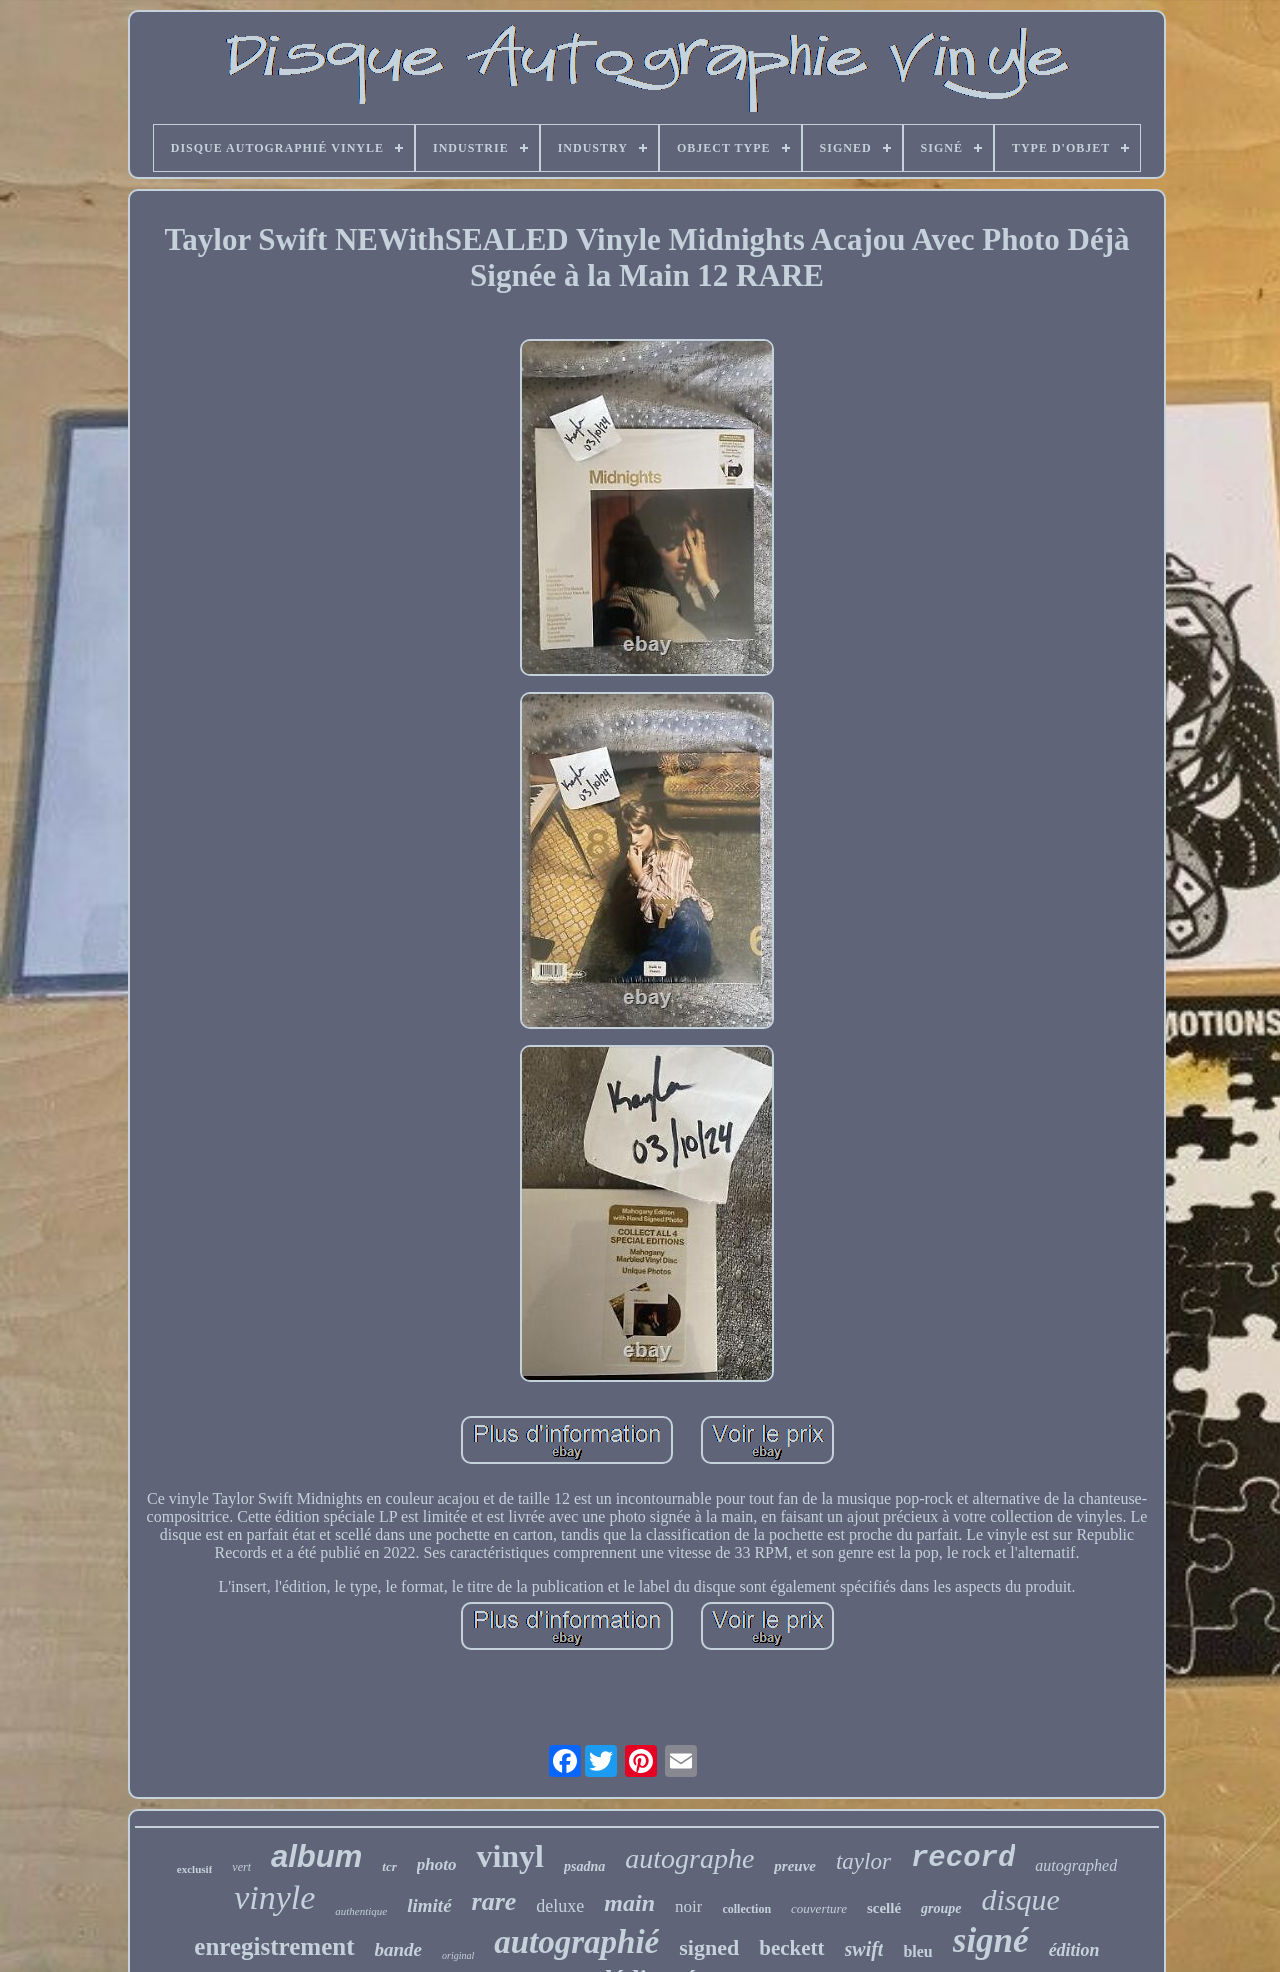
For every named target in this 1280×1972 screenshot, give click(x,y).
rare (494, 1901)
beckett (791, 1948)
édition (1074, 1950)
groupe (941, 1908)
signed (709, 1947)
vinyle (274, 1897)
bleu (917, 1951)
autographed (1076, 1865)
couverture (819, 1908)
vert (241, 1867)
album (316, 1856)
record (963, 1858)
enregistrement (274, 1946)
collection (746, 1909)
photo (437, 1864)
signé (991, 1940)
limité (429, 1905)
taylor (863, 1861)
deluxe (560, 1906)
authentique (361, 1911)
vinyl (510, 1856)
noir (688, 1906)
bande (399, 1949)
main (629, 1903)
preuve (795, 1866)
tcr (389, 1866)
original (458, 1955)
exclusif (194, 1869)
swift (864, 1949)
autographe (689, 1858)
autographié (576, 1942)
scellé (884, 1908)
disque (1021, 1899)
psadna (584, 1866)
